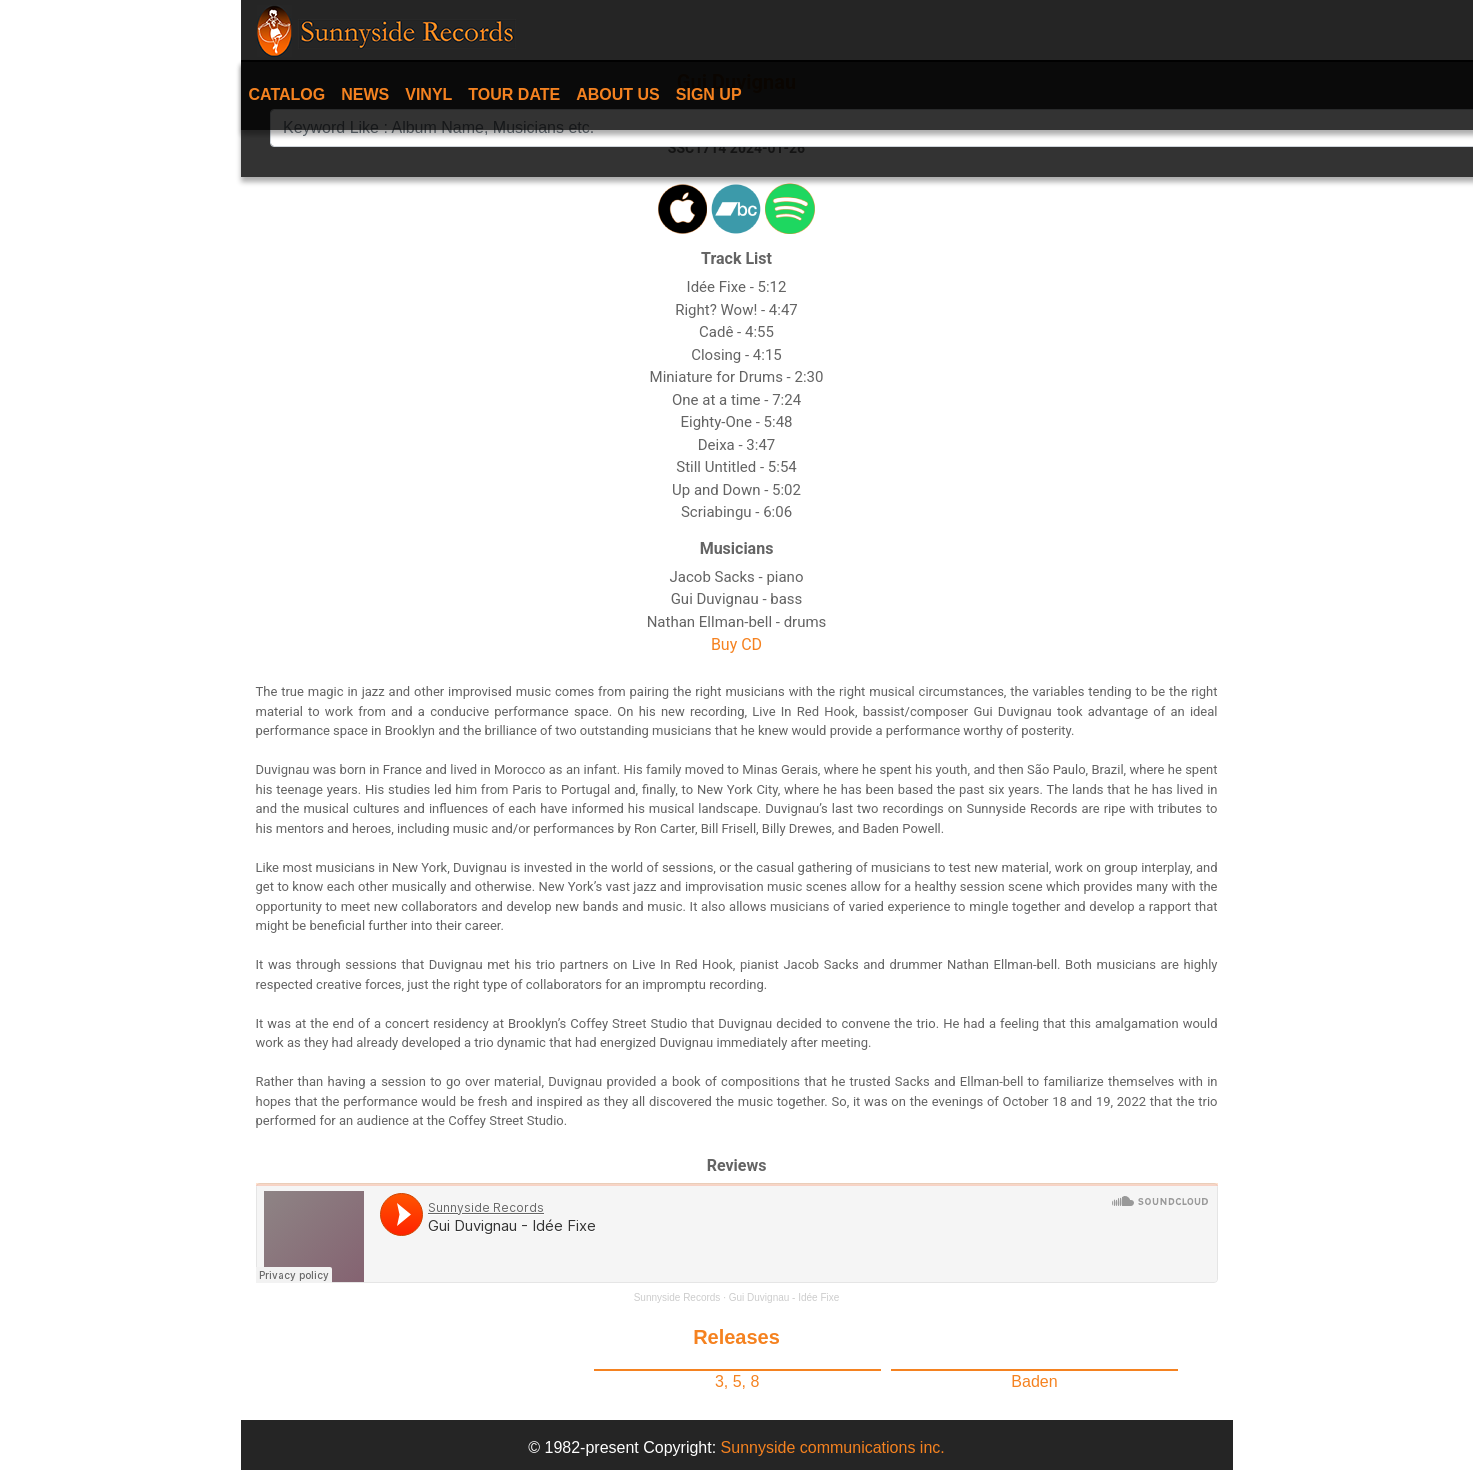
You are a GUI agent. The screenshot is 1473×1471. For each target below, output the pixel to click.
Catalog (287, 94)
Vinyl (428, 94)
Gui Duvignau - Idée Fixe (784, 1297)
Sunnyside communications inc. (833, 1447)
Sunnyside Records (677, 1297)
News (365, 94)
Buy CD (736, 644)
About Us (618, 94)
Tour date (514, 94)
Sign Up (709, 94)
